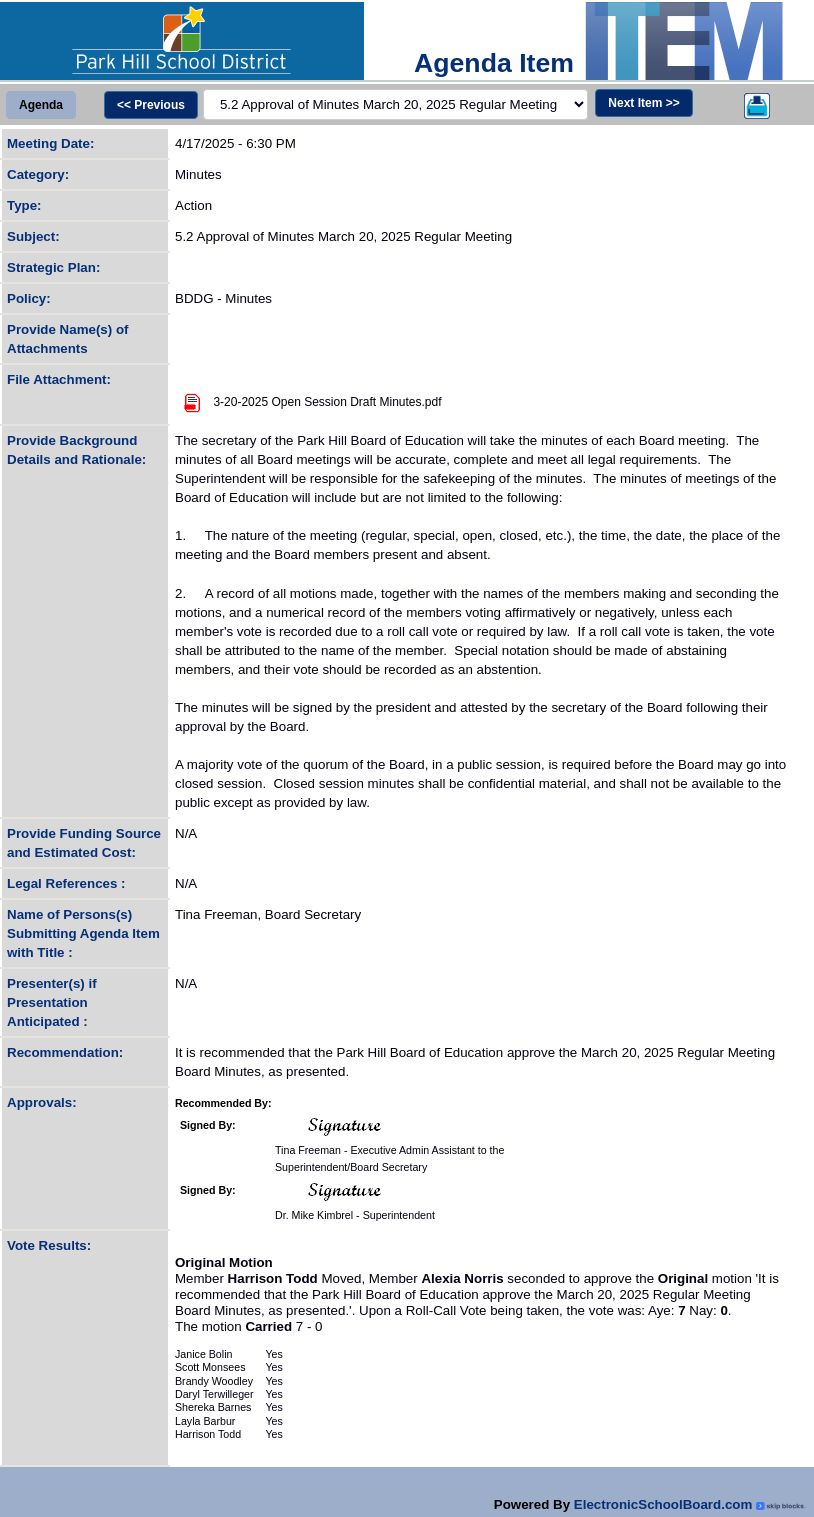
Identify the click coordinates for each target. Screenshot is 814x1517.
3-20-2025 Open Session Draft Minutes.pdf (327, 402)
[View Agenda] (41, 105)
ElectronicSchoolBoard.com (663, 1504)
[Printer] (757, 105)
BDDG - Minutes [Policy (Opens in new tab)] (223, 298)
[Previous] (151, 105)
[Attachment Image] (192, 402)
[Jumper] (395, 104)
